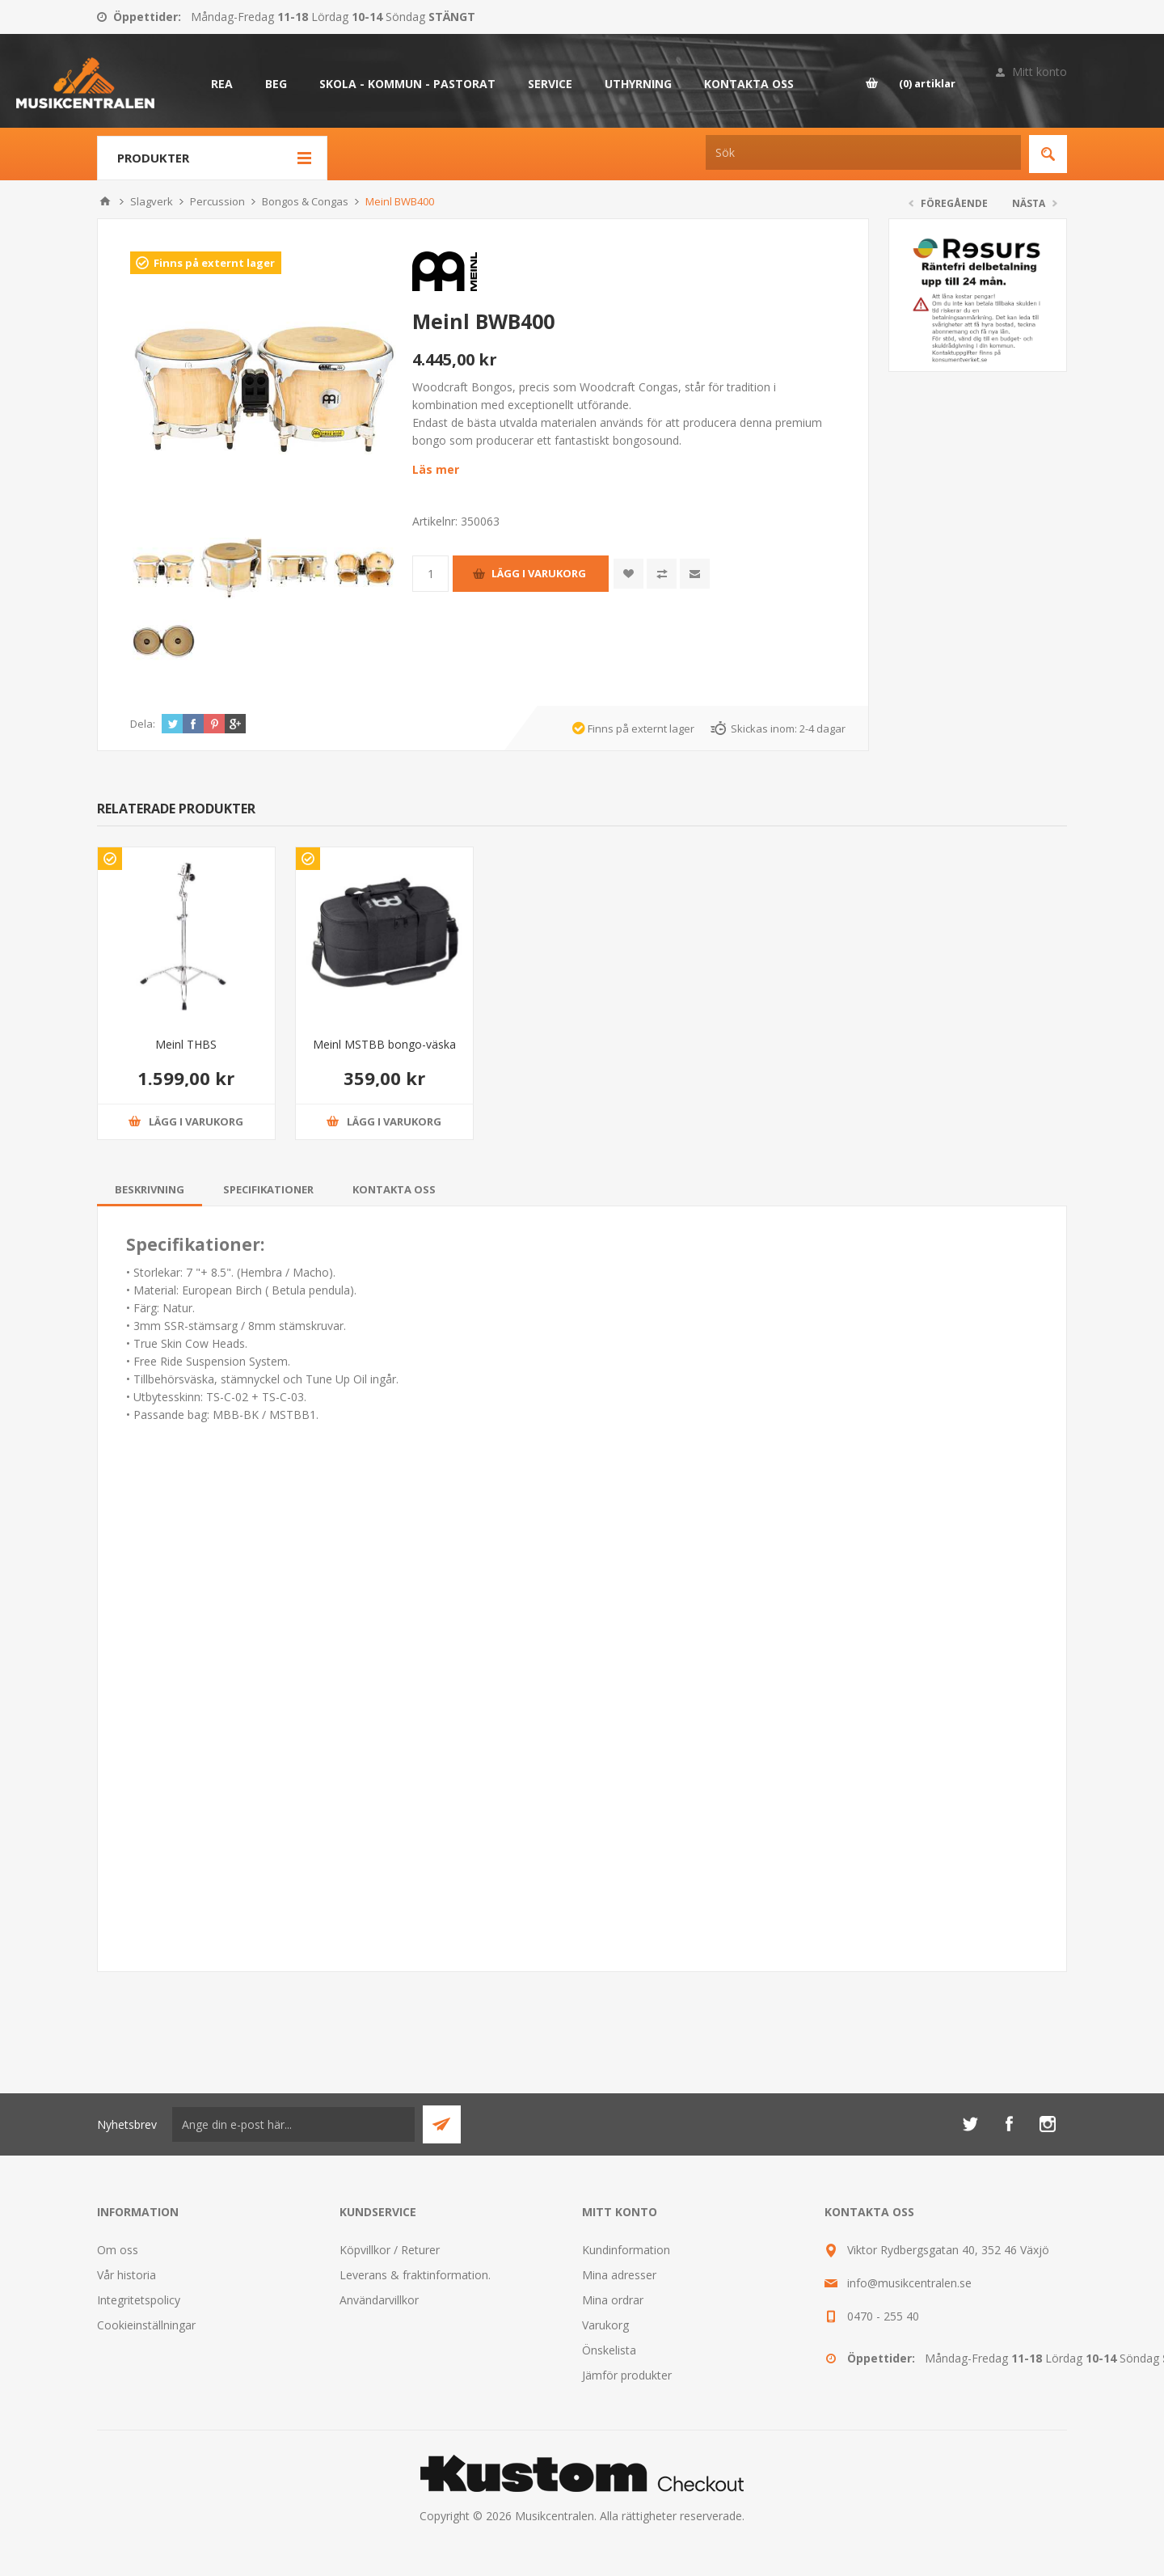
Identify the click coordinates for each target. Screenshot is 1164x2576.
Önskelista (609, 2350)
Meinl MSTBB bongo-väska (384, 1044)
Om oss (117, 2249)
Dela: (142, 723)
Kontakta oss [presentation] (394, 1189)
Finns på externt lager (214, 262)
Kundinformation (626, 2249)
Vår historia (126, 2275)
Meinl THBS (186, 1044)
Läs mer (435, 469)
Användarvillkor (379, 2300)
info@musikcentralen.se (909, 2283)
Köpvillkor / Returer (390, 2249)
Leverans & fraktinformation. (415, 2275)
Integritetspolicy (138, 2300)
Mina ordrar (612, 2300)
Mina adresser (619, 2275)
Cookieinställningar (146, 2325)
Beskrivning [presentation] (149, 1189)
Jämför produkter (627, 2375)
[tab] (149, 1189)
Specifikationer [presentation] (268, 1189)
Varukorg (605, 2325)
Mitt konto (1039, 71)
